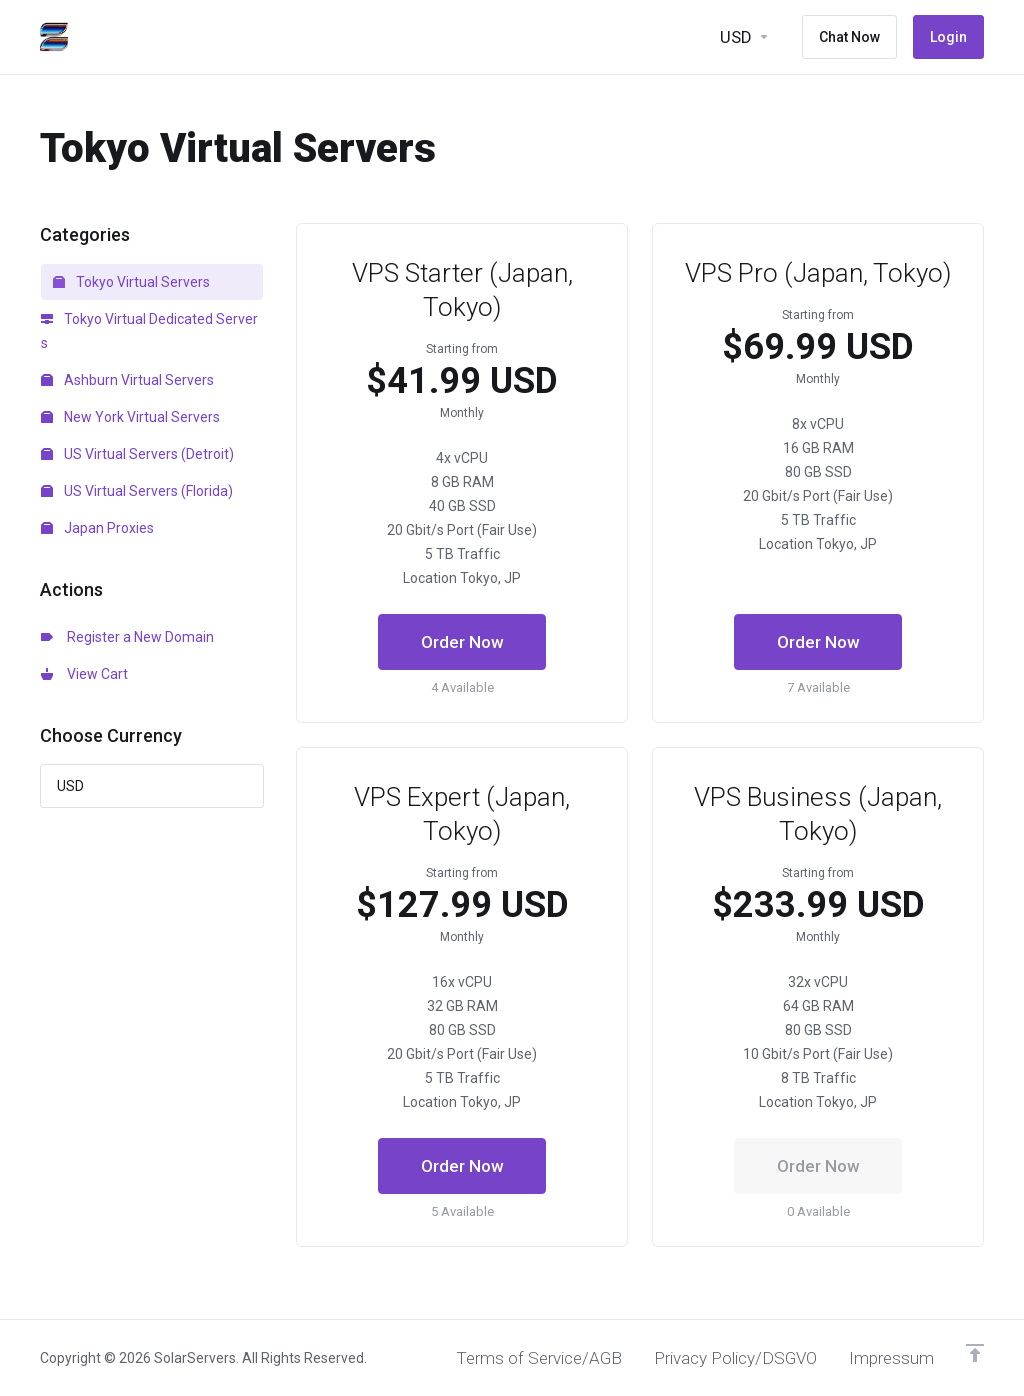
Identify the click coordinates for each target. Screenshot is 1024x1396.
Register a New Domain (127, 637)
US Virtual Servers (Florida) (137, 491)
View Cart (84, 674)
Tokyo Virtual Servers (131, 282)
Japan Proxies (97, 528)
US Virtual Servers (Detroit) (137, 454)
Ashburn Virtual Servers (127, 380)
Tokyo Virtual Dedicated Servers (149, 331)
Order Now (462, 642)
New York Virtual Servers (130, 417)
